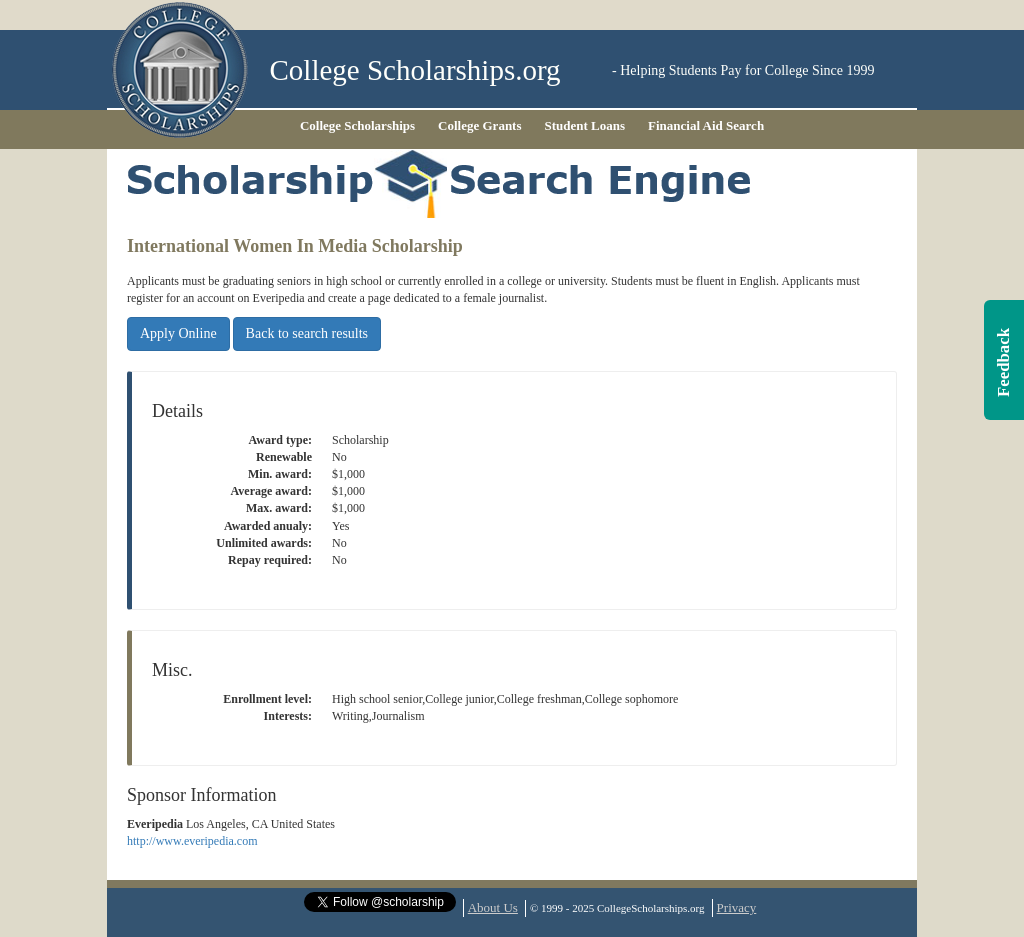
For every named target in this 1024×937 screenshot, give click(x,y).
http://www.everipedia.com (192, 841)
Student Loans (585, 125)
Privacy (737, 907)
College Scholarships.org (415, 70)
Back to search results (307, 333)
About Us (493, 907)
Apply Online (178, 333)
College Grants (479, 125)
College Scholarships (357, 125)
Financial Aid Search (706, 125)
